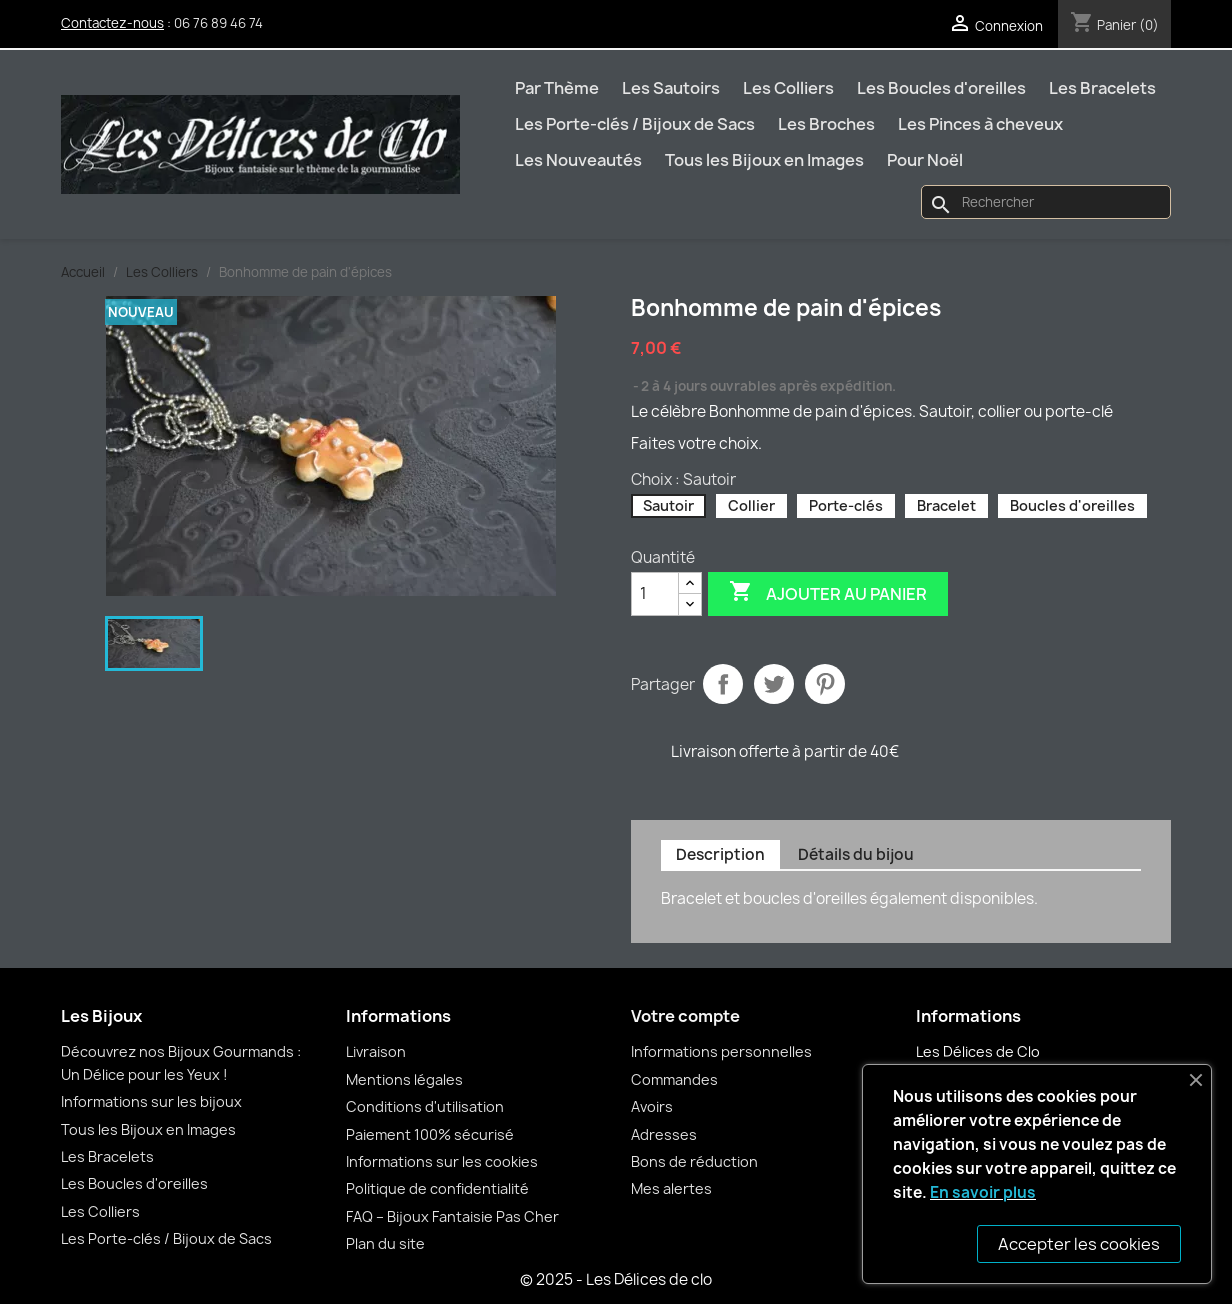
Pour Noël (925, 160)
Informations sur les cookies (442, 1161)
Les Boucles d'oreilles (941, 88)
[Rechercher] (1046, 202)
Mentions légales (404, 1079)
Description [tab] (720, 854)
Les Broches (826, 124)
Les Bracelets (1102, 88)
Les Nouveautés (578, 160)
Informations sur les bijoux (151, 1101)
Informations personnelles (721, 1051)
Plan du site (385, 1243)
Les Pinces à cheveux (980, 124)
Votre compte (685, 1016)
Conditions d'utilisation (425, 1106)
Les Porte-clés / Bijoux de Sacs (635, 124)
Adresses (664, 1134)
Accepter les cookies (1079, 1244)
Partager (723, 684)
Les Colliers (788, 88)
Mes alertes (671, 1188)
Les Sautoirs (671, 88)
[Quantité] (655, 594)
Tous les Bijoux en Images (764, 160)
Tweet (774, 684)
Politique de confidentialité (437, 1188)
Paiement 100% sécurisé (430, 1134)
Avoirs (652, 1106)
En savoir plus (983, 1192)
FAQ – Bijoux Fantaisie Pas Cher (452, 1216)
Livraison (376, 1051)
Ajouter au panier (828, 593)
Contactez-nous (112, 23)
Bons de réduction (694, 1161)
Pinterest (825, 684)
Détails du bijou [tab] (856, 854)
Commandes (674, 1079)
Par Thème (557, 88)
